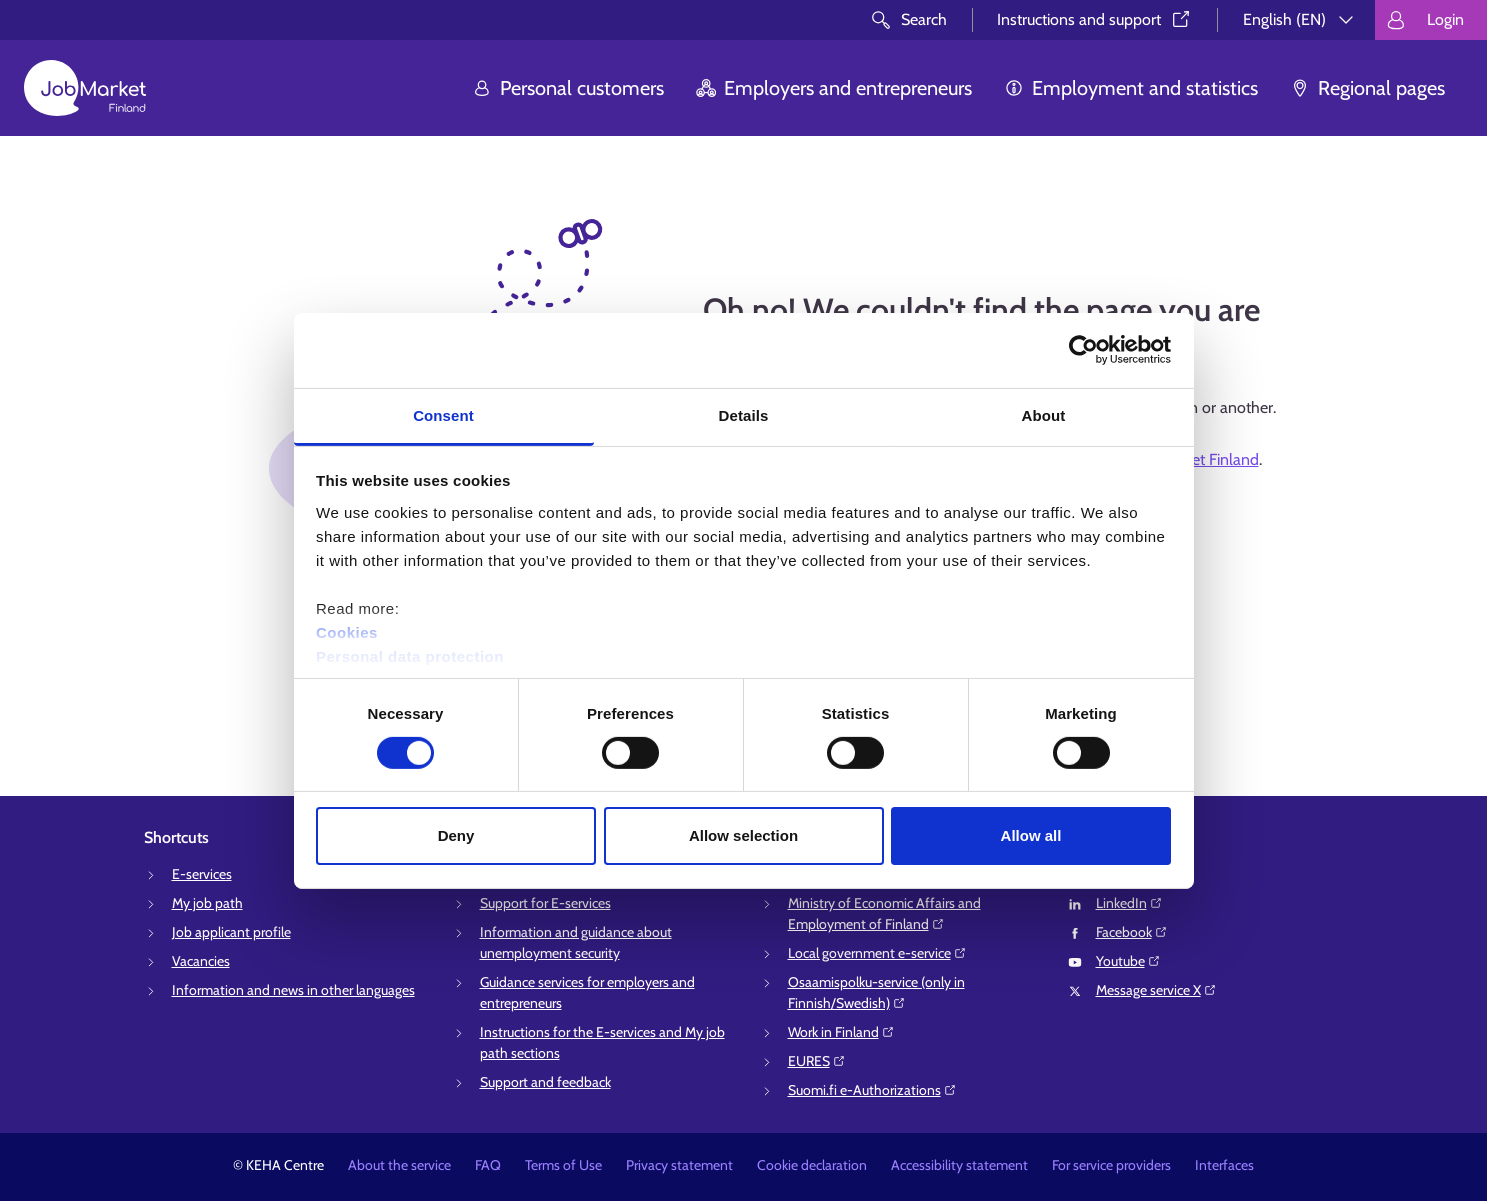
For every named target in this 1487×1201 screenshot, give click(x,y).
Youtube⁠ (1128, 961)
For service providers (1111, 1165)
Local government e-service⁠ (877, 953)
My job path (207, 903)
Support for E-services (545, 903)
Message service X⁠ (1156, 990)
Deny (456, 835)
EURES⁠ (817, 1061)
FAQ (488, 1165)
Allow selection (743, 835)
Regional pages (1367, 88)
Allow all (1031, 835)
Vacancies (201, 961)
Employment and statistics (1131, 88)
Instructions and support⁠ (1095, 19)
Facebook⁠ (1132, 932)
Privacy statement (679, 1165)
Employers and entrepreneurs (834, 88)
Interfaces (1224, 1165)
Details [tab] (744, 414)
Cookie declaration (812, 1165)
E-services (202, 874)
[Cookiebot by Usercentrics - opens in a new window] (1083, 350)
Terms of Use (563, 1165)
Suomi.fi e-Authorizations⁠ (872, 1090)
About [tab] (1044, 414)
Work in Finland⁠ (841, 1032)
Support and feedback (545, 1082)
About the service (399, 1165)
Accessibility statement (959, 1165)
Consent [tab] (443, 414)
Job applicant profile (231, 932)
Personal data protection (410, 655)
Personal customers (568, 88)
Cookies (347, 631)
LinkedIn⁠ (1129, 903)
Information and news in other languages (293, 990)
